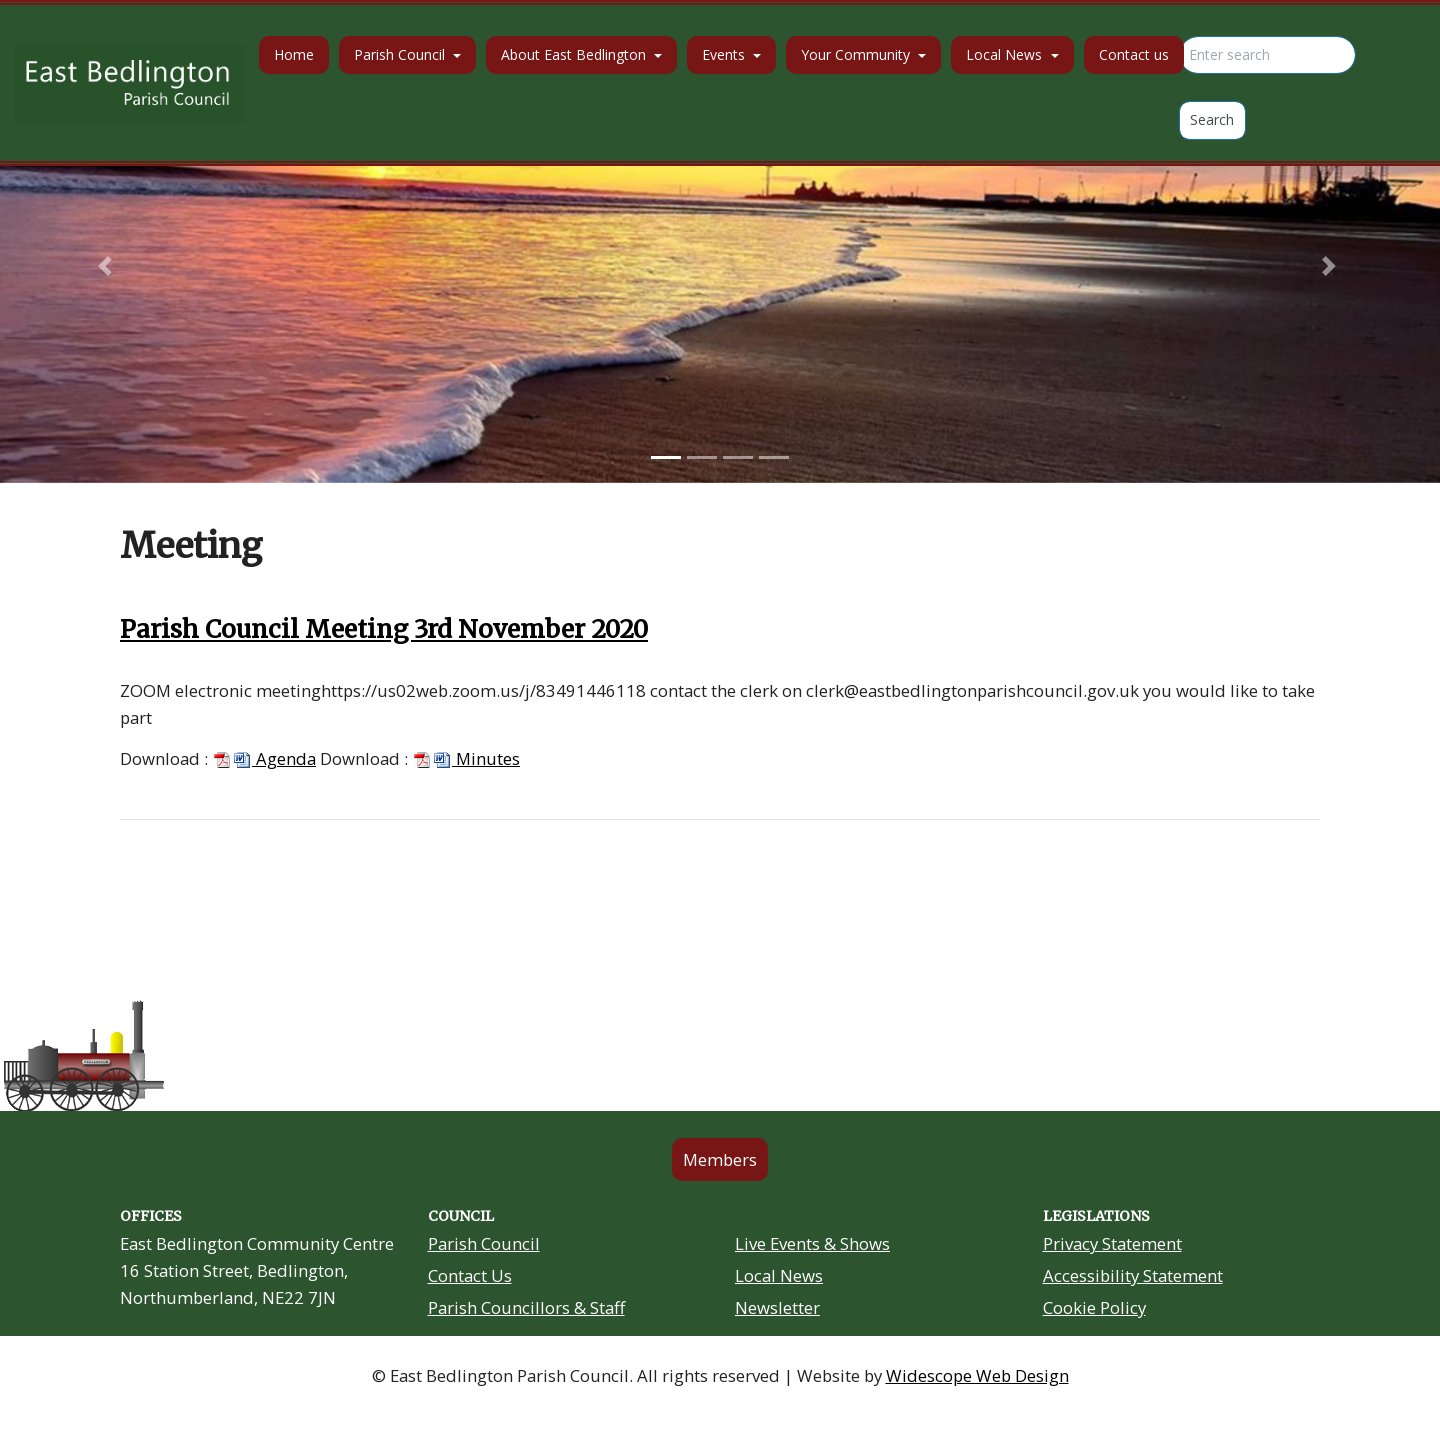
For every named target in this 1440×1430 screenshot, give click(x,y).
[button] (108, 266)
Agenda (264, 758)
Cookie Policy (1094, 1307)
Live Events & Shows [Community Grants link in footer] (812, 1243)
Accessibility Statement (1133, 1275)
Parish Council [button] (401, 54)
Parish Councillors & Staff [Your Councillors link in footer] (526, 1307)
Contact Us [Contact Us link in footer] (470, 1275)
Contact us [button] (1134, 54)
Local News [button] (1006, 54)
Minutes (466, 758)
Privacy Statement (1112, 1243)
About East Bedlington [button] (575, 54)
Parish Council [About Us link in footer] (484, 1243)
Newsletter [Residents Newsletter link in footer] (777, 1307)
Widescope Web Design (977, 1375)
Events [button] (725, 54)
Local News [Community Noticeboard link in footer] (779, 1275)
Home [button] (294, 54)
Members (720, 1159)
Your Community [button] (857, 54)
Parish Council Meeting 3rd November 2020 (384, 629)
